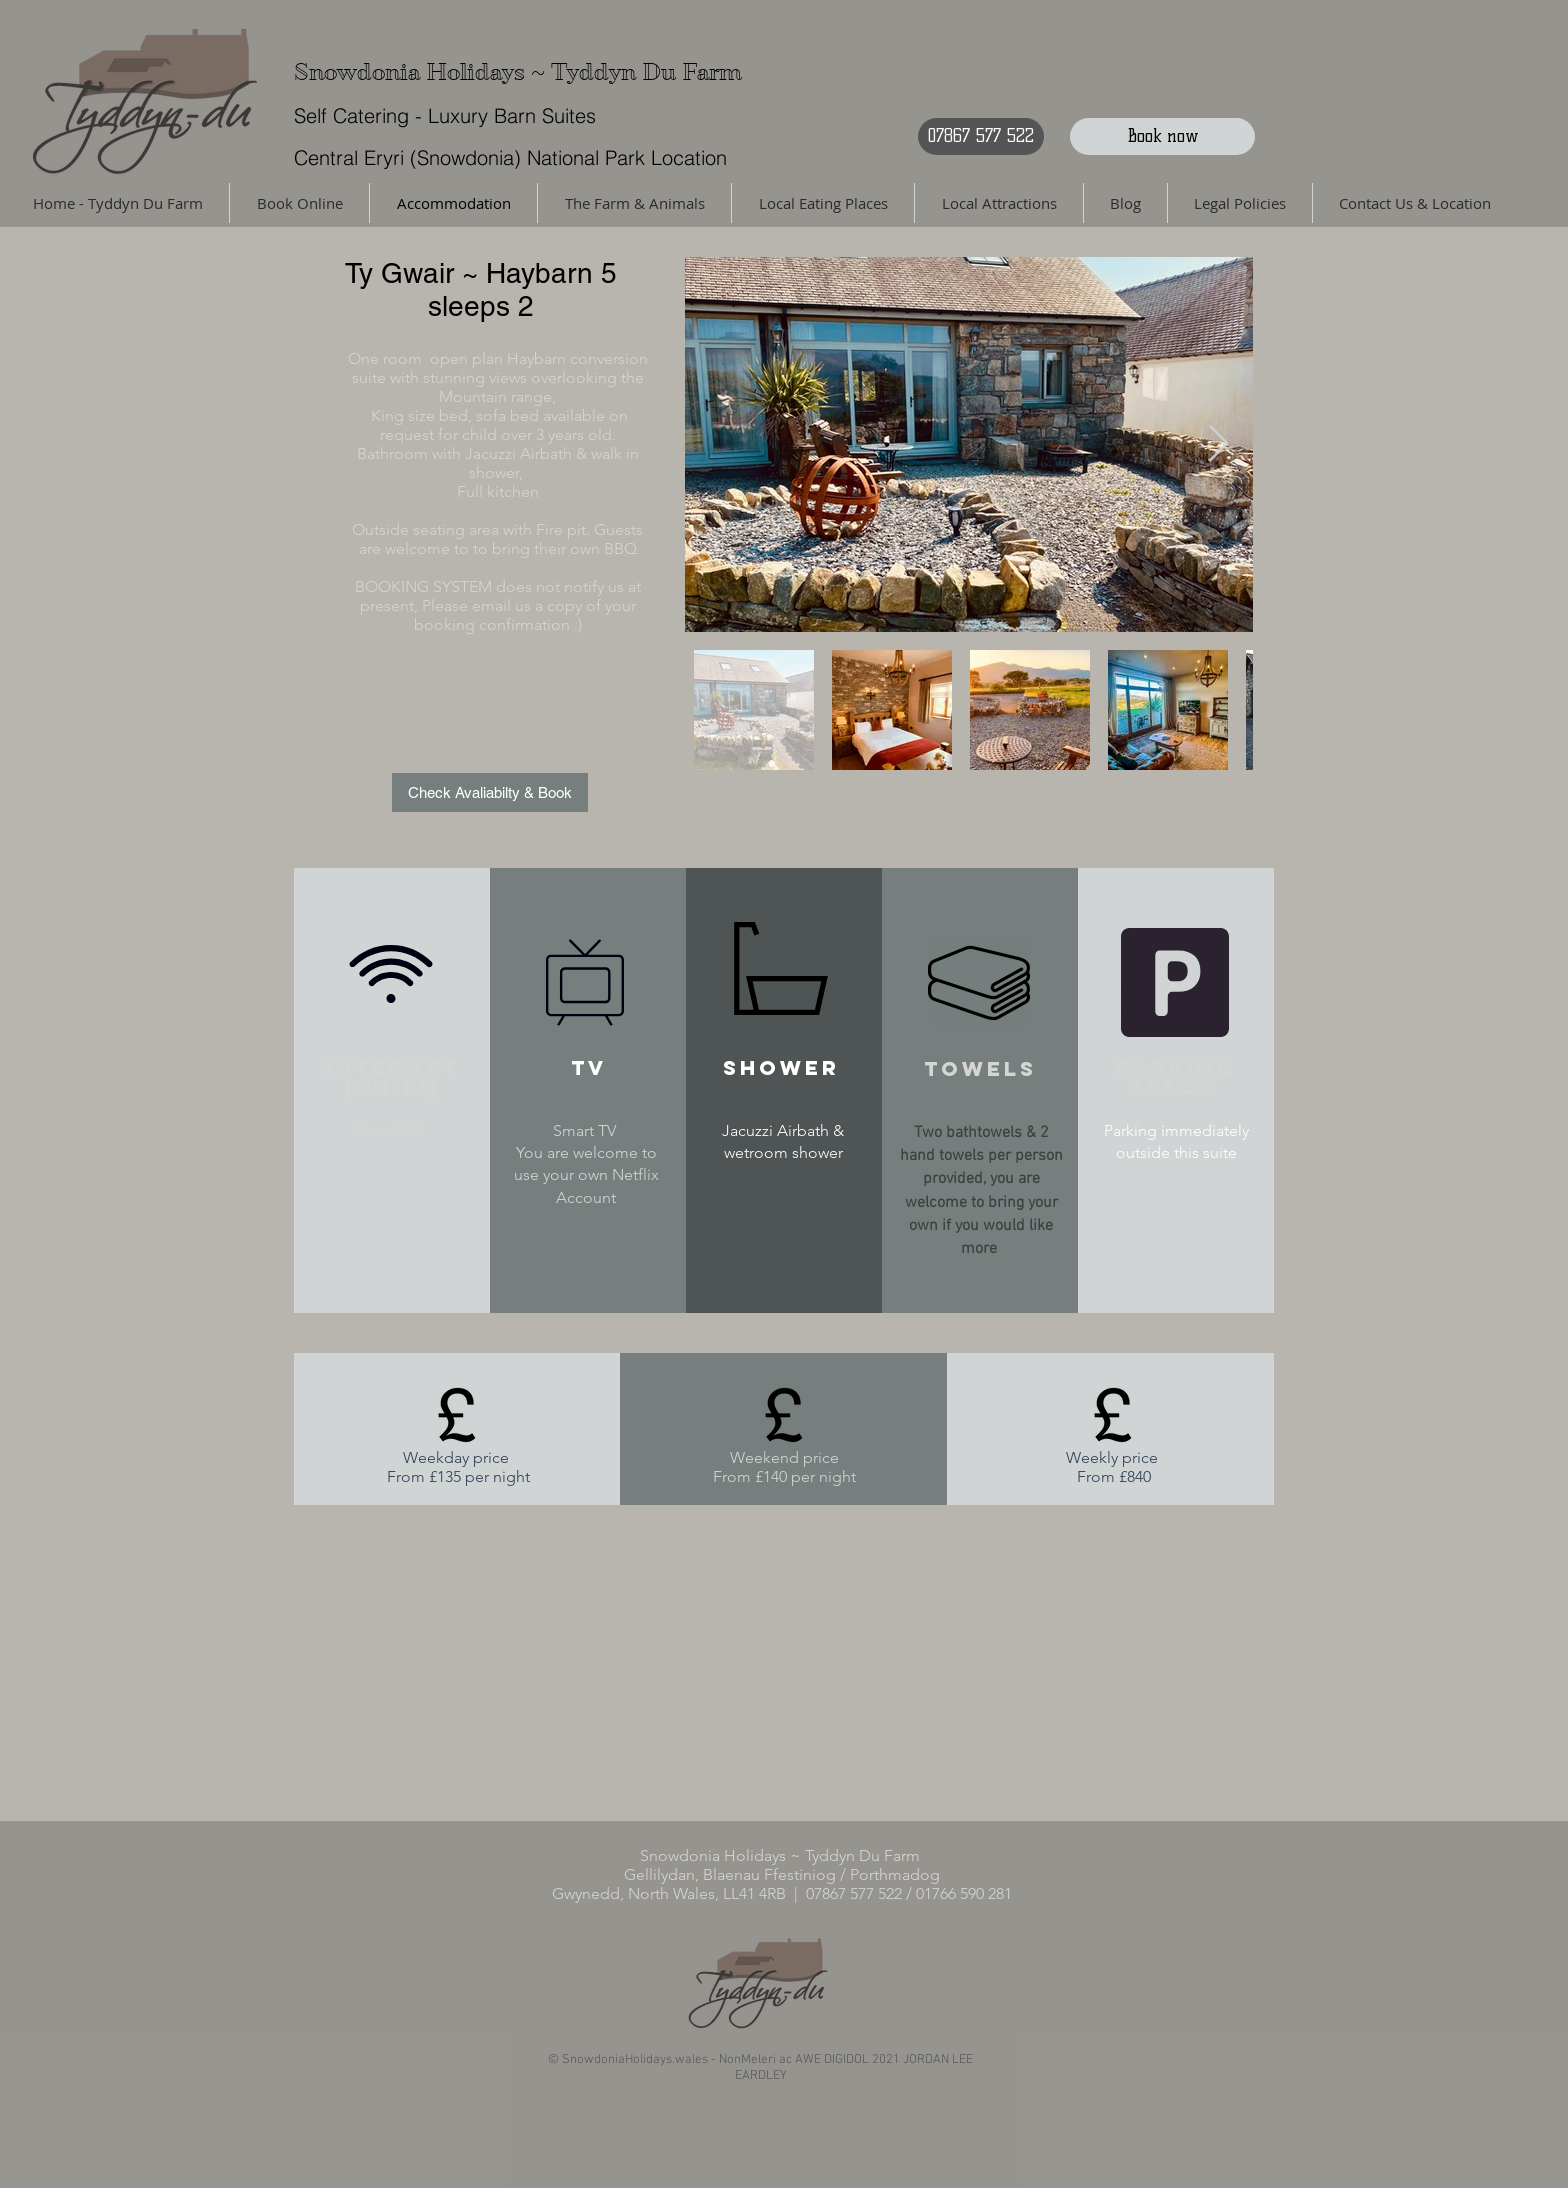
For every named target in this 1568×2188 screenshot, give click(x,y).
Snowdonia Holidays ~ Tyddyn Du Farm (518, 72)
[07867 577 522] (981, 136)
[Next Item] (1218, 444)
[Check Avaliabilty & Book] (490, 792)
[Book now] (1162, 136)
